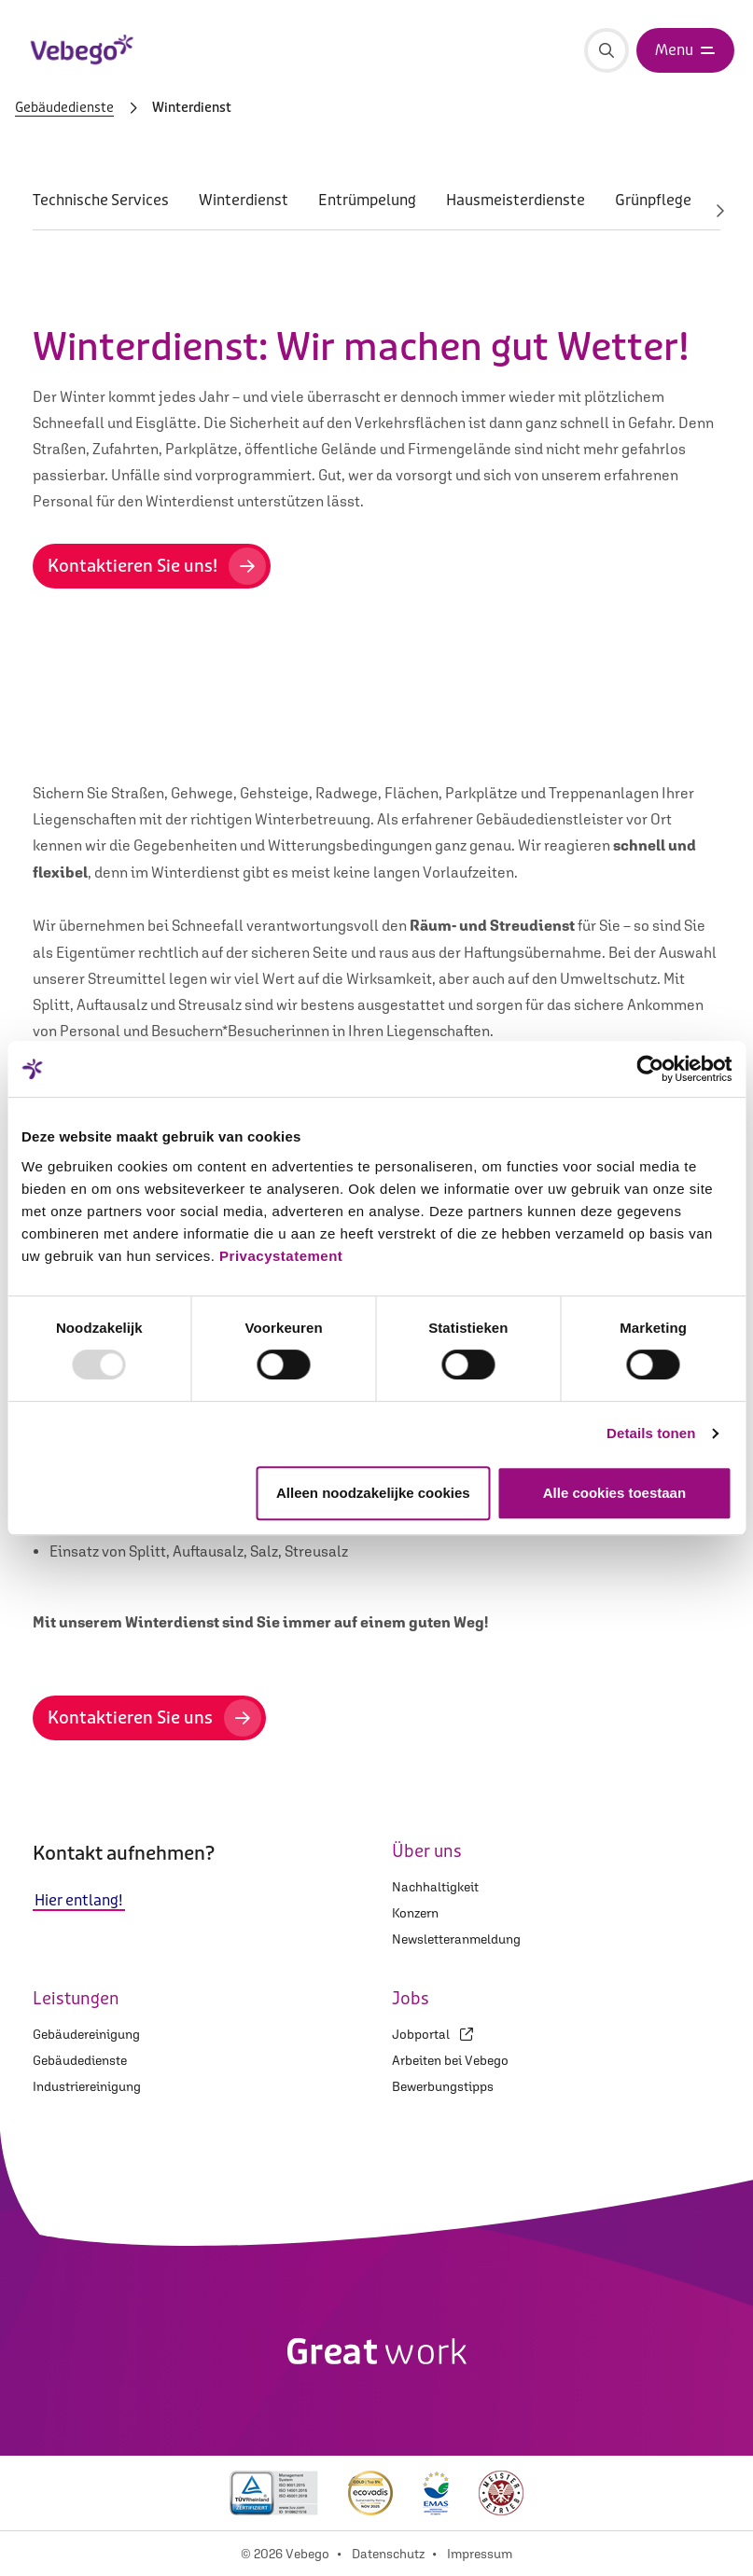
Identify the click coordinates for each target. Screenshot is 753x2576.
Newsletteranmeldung (456, 1939)
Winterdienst (243, 200)
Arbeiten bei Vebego (450, 2060)
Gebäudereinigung (86, 2034)
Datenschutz (388, 2553)
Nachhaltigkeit (435, 1886)
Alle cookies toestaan (614, 1493)
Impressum (479, 2553)
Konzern (415, 1912)
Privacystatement (280, 1256)
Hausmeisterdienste (515, 200)
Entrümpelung (367, 200)
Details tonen (651, 1433)
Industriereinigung (87, 2086)
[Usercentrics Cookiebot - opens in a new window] (650, 1069)
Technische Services (101, 200)
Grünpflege (653, 200)
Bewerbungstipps (443, 2086)
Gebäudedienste (64, 108)
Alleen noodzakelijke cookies (373, 1493)
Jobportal (432, 2034)
